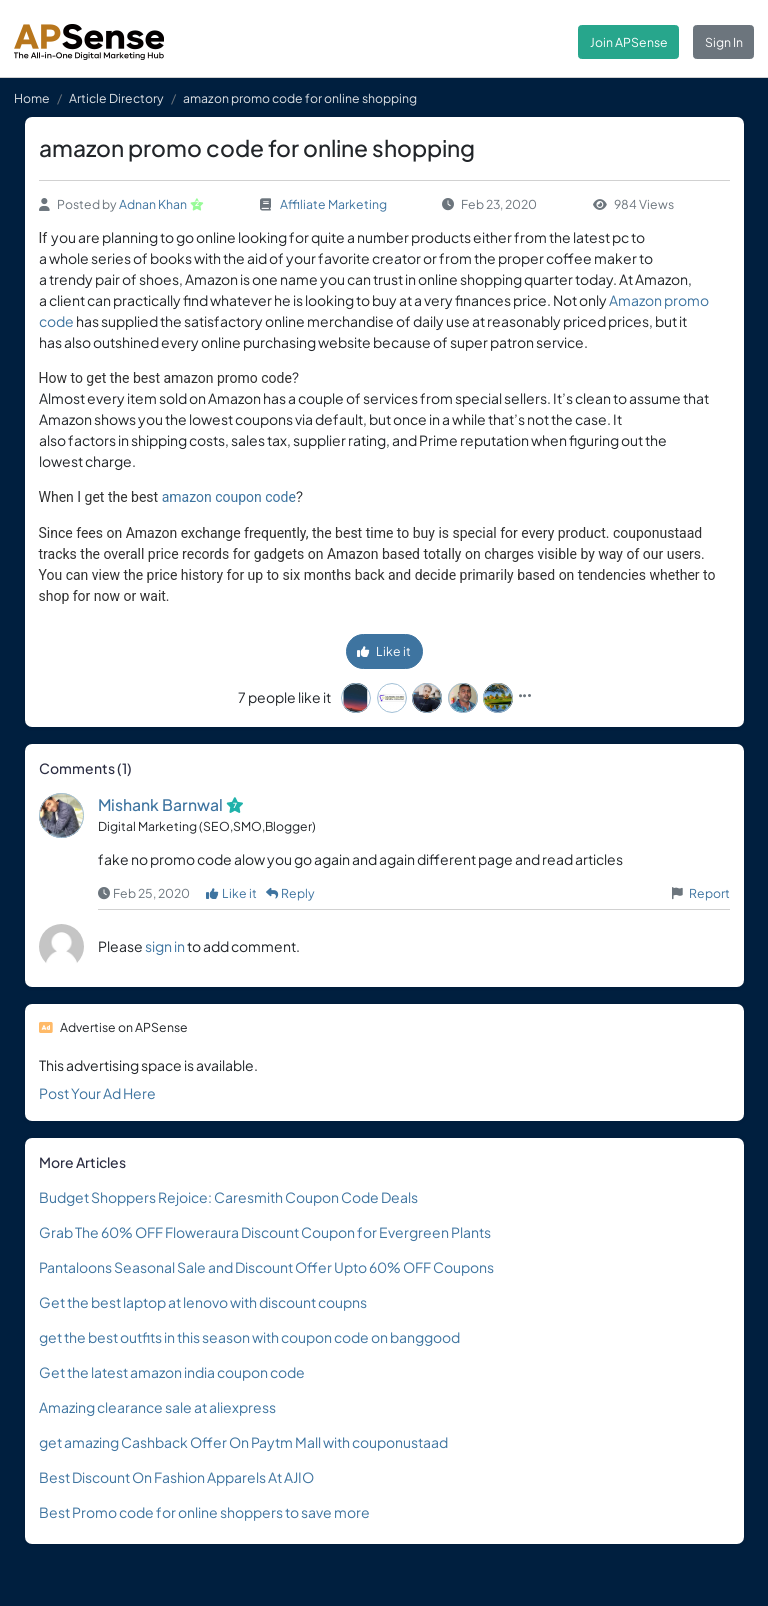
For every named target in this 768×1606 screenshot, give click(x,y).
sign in (165, 946)
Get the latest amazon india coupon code (172, 1372)
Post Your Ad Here (97, 1093)
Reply (291, 893)
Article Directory (116, 98)
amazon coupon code (229, 497)
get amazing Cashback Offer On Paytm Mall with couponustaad (243, 1442)
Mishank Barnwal (160, 804)
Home (32, 98)
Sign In (724, 42)
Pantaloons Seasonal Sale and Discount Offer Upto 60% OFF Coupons (266, 1267)
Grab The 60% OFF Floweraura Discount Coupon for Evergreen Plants (265, 1232)
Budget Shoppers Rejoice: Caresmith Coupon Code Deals (228, 1197)
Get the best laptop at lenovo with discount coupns (203, 1302)
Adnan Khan (153, 204)
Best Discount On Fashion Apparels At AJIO (176, 1477)
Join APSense (629, 42)
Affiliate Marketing (333, 204)
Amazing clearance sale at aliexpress (157, 1407)
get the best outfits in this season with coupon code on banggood (249, 1337)
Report (709, 893)
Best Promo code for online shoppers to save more (204, 1512)
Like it (384, 651)
